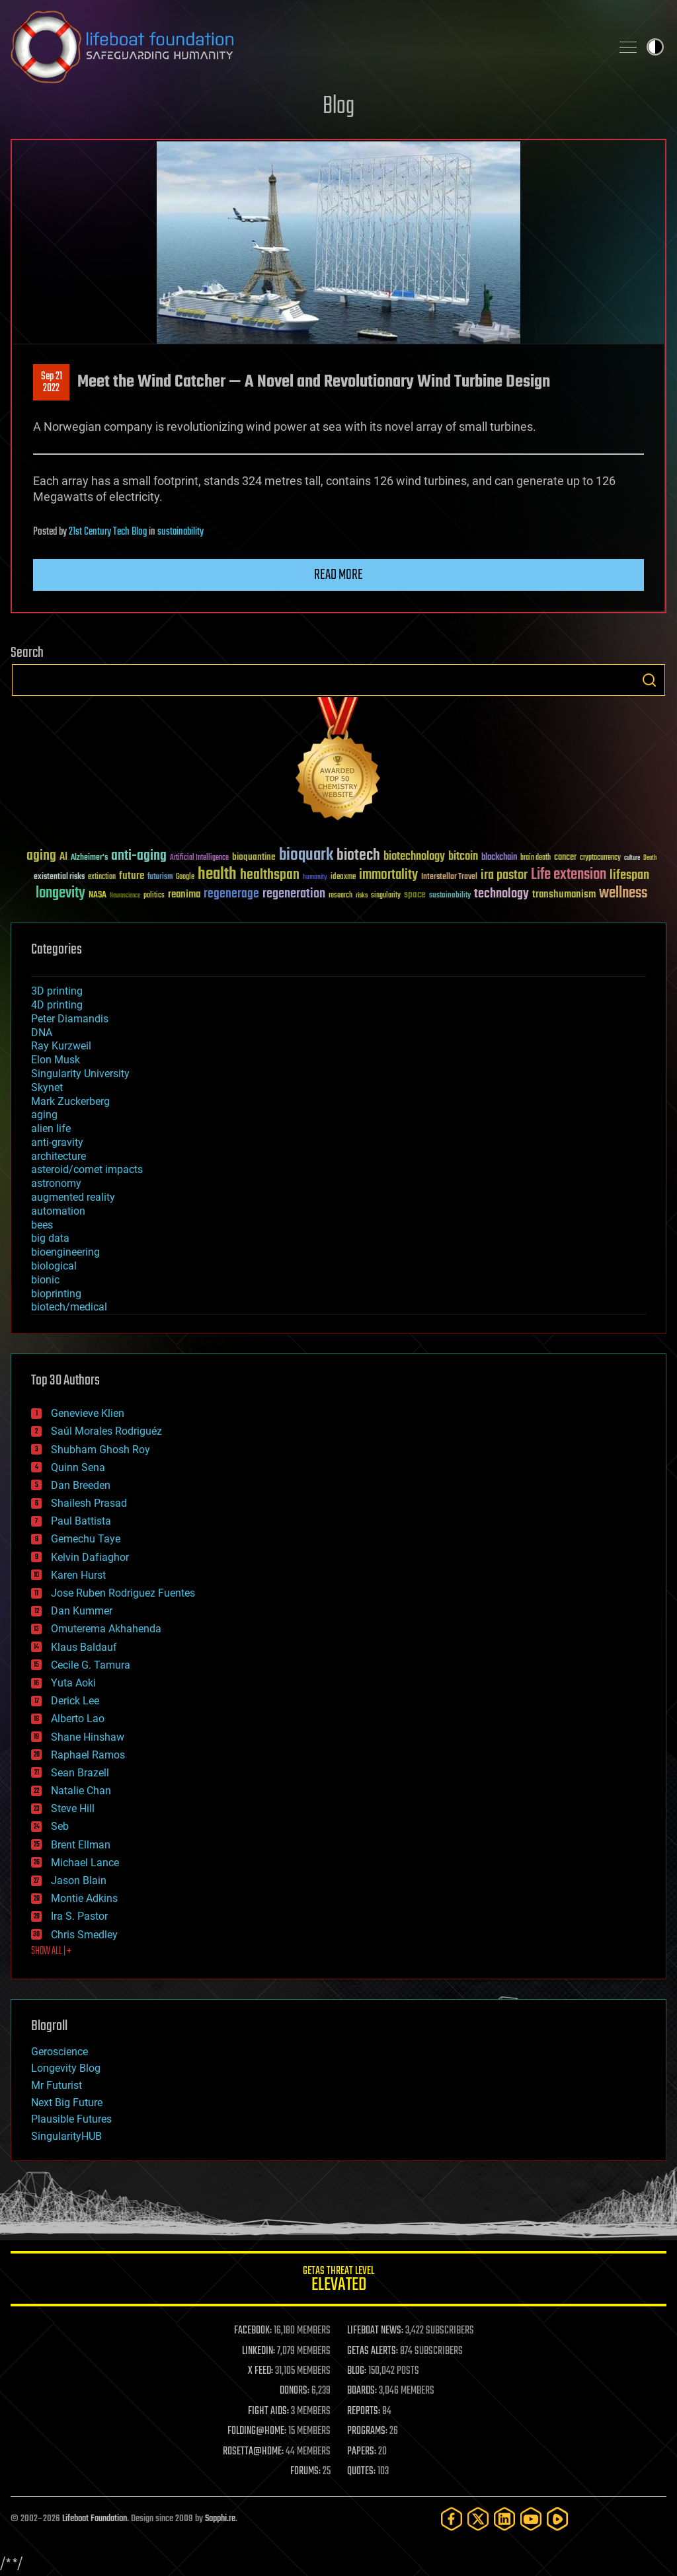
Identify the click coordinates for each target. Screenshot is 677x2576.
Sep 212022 (51, 383)
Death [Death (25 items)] (650, 858)
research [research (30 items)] (340, 895)
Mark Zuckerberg (70, 1101)
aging (44, 1114)
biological (54, 1266)
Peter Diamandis (69, 1018)
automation (58, 1211)
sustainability (180, 532)
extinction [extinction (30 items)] (102, 877)
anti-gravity (57, 1142)
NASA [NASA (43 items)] (97, 895)
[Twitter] (478, 2518)
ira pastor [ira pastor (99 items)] (504, 875)
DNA (41, 1032)
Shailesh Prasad (89, 1503)
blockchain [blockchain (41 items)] (499, 857)
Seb (60, 1826)
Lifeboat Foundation (94, 2518)
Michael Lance (85, 1862)
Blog (338, 107)
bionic (45, 1279)
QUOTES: (361, 2471)
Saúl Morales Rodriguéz (106, 1431)
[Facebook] (451, 2518)
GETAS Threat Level (338, 2281)
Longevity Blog (65, 2068)
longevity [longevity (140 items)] (60, 893)
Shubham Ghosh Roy (100, 1449)
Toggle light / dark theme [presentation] (655, 47)
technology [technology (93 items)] (501, 894)
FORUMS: (305, 2471)
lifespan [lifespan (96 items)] (629, 875)
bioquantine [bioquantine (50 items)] (254, 856)
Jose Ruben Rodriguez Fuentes (123, 1593)
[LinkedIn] (504, 2518)
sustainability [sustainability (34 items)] (450, 896)
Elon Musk (55, 1059)
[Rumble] (557, 2518)
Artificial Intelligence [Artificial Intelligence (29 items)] (199, 858)
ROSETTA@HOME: (253, 2451)
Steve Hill (73, 1808)
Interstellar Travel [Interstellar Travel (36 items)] (449, 877)
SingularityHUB (66, 2136)
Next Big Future (66, 2102)
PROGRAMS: (367, 2431)
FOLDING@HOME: (256, 2431)
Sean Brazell (80, 1772)
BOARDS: (362, 2391)
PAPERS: (361, 2451)
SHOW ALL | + (51, 1951)
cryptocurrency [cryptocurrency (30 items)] (600, 858)
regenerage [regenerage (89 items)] (231, 894)
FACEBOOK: (253, 2330)
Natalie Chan (81, 1790)
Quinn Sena (78, 1467)
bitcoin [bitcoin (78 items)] (463, 857)
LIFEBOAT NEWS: (375, 2330)
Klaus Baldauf (84, 1647)
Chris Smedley (84, 1934)
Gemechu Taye (85, 1539)
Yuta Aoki (73, 1683)
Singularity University (80, 1073)
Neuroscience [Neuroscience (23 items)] (125, 896)
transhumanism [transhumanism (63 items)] (564, 894)
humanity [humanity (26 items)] (315, 878)
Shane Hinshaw (87, 1737)
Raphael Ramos (88, 1755)
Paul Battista (81, 1521)
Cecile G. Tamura (90, 1665)
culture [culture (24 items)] (632, 858)
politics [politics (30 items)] (154, 895)
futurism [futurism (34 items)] (160, 877)
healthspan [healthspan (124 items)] (269, 875)
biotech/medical (69, 1307)
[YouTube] (530, 2518)
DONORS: (294, 2391)
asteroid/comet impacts (87, 1169)
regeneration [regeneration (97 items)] (293, 893)
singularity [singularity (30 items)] (386, 895)
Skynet (47, 1087)
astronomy (56, 1183)
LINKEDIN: (258, 2351)
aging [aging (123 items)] (41, 856)
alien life (51, 1128)
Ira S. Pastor (79, 1916)
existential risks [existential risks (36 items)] (59, 877)
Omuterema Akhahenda (106, 1628)
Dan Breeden (80, 1485)
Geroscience (59, 2051)
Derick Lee (75, 1700)
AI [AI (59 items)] (63, 857)
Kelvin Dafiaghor (90, 1557)
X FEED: (260, 2371)
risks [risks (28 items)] (362, 895)
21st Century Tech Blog (108, 532)
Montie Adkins (84, 1898)
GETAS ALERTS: (372, 2351)
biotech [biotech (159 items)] (358, 855)
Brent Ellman (80, 1844)
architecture (58, 1156)
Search (649, 680)
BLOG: (356, 2371)
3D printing (57, 991)
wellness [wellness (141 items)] (623, 893)
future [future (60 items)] (131, 876)
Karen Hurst (78, 1575)
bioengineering (65, 1252)
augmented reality (73, 1197)
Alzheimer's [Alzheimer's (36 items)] (89, 858)
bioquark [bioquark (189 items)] (306, 855)
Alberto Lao (77, 1718)
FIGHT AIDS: (268, 2411)
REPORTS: (363, 2411)
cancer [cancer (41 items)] (565, 857)
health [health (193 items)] (217, 874)
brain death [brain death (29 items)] (535, 858)
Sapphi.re (220, 2518)
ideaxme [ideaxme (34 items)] (343, 877)
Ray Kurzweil (61, 1046)
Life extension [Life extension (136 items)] (568, 875)
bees (42, 1225)
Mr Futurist (56, 2085)
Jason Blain (78, 1880)
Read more (338, 575)
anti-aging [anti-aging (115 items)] (139, 856)
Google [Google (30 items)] (185, 877)
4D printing (57, 1005)
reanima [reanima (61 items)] (184, 894)
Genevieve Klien (87, 1413)
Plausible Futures (71, 2119)
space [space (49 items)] (415, 894)
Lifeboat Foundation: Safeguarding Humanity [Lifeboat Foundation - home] (305, 47)
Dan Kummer (81, 1611)
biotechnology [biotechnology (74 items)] (414, 857)
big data (50, 1238)
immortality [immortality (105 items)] (388, 875)
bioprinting (56, 1293)
